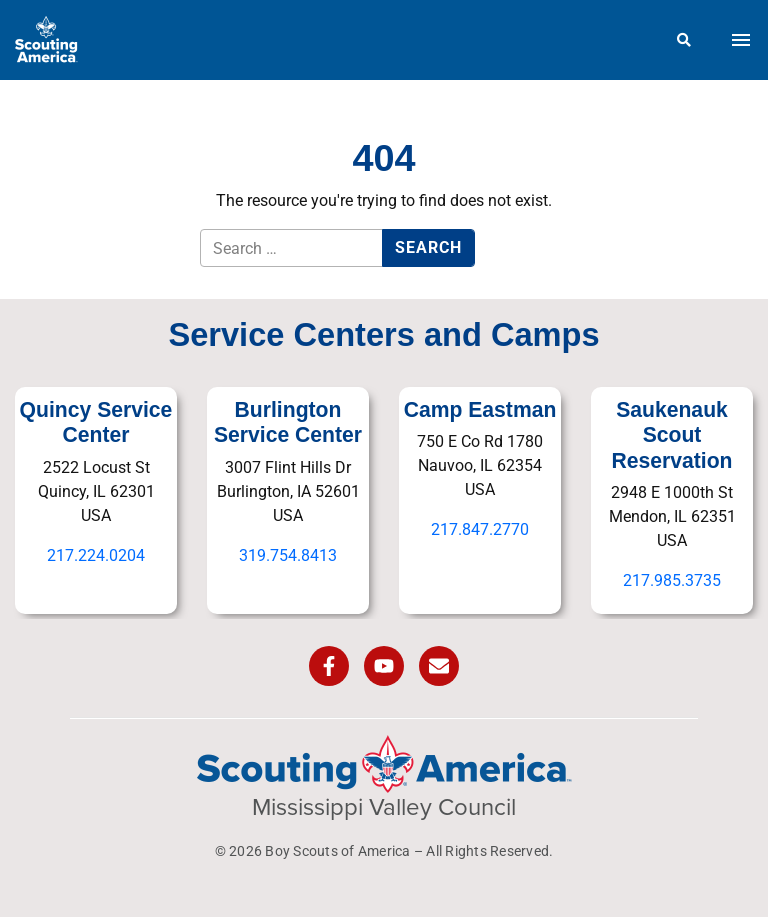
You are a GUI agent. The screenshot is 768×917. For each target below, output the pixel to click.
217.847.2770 (480, 529)
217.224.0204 (96, 555)
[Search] (684, 40)
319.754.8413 (288, 555)
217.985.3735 (672, 580)
